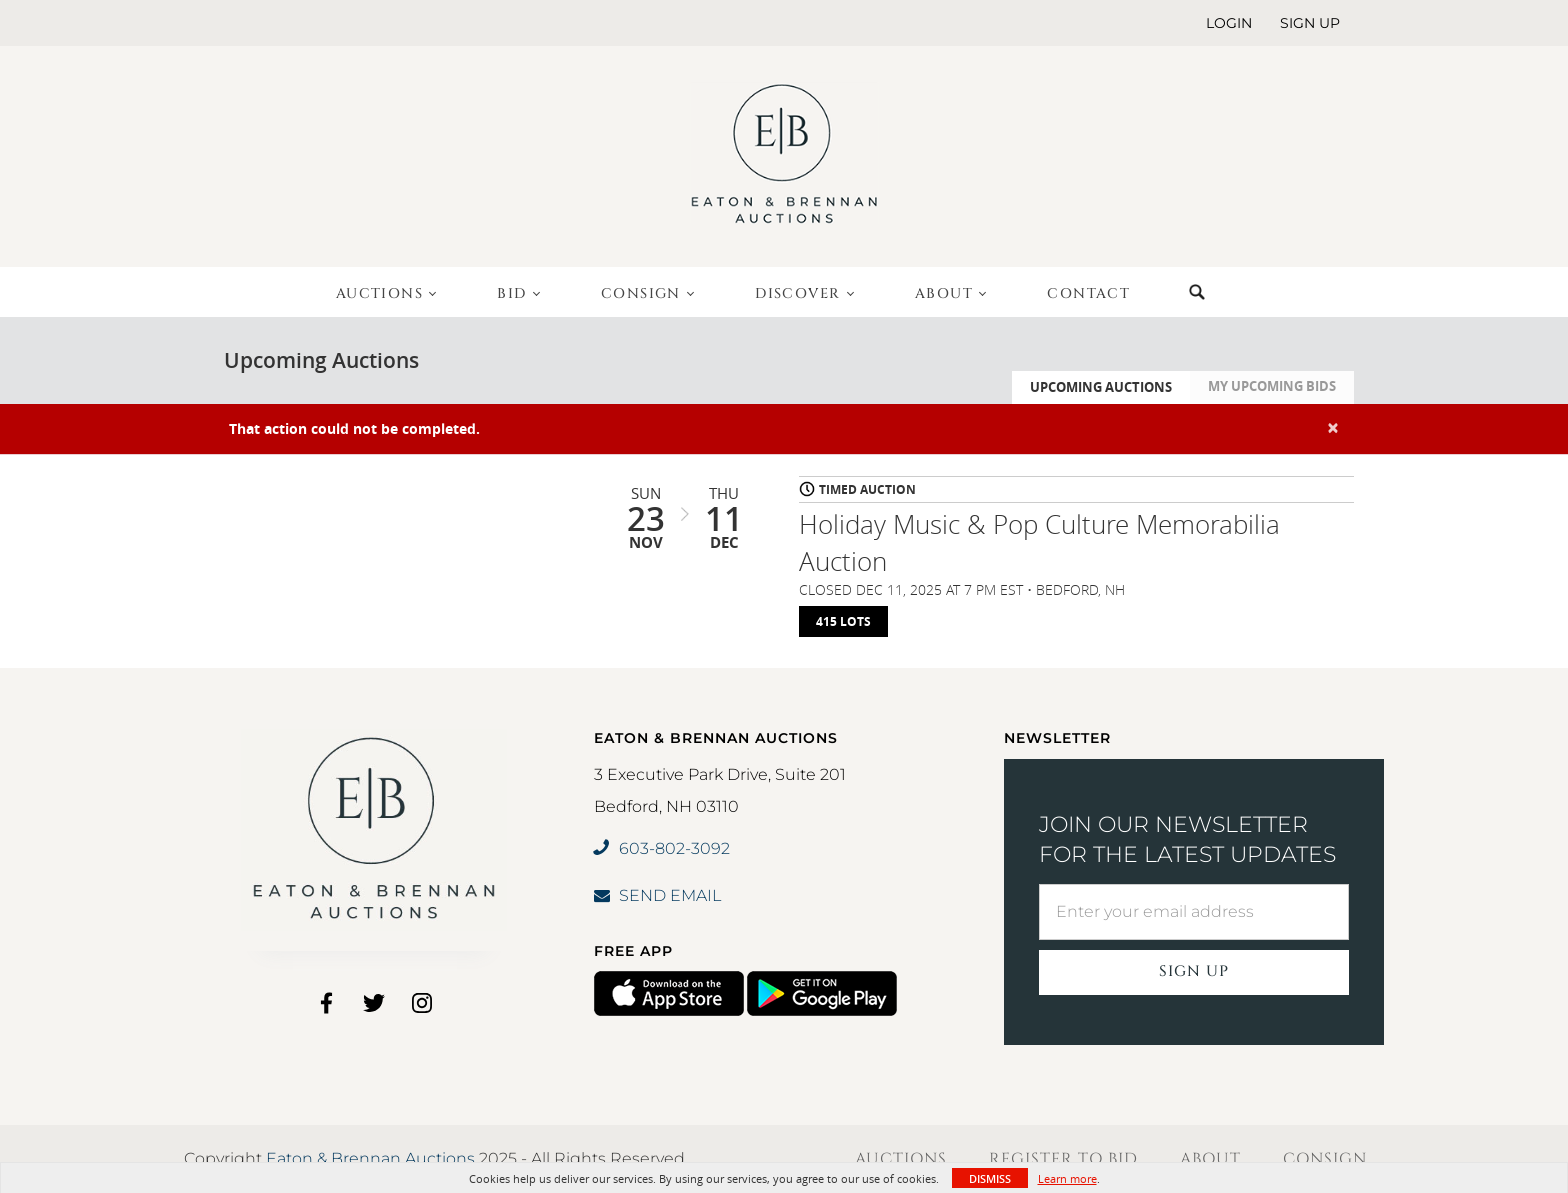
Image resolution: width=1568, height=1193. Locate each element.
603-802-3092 (662, 848)
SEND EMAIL (657, 895)
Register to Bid (1063, 1159)
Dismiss (990, 1178)
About (1210, 1159)
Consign (1325, 1159)
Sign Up (1194, 971)
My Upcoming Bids (1272, 386)
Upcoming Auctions (1101, 387)
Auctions (901, 1159)
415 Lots (843, 621)
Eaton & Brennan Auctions (370, 1158)
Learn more (1067, 1178)
